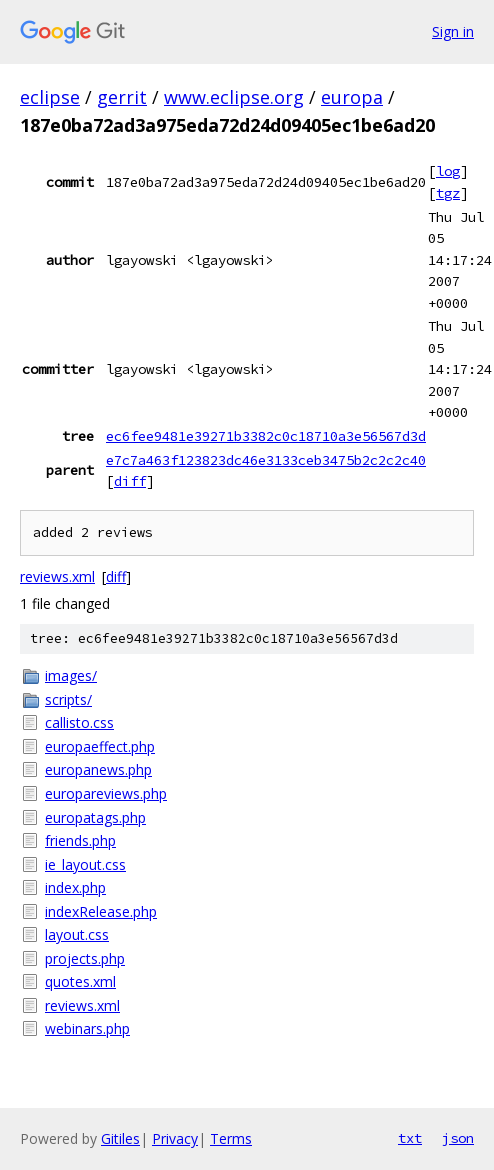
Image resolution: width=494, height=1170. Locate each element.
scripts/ (68, 699)
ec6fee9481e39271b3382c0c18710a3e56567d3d (266, 436)
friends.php (80, 840)
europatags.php (95, 817)
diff (130, 481)
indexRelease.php (101, 911)
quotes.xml (80, 981)
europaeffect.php (100, 746)
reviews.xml (57, 576)
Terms (231, 1138)
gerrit (122, 97)
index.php (75, 887)
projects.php (85, 958)
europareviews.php (106, 793)
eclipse (50, 97)
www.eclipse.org (234, 97)
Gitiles (120, 1138)
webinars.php (87, 1028)
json (458, 1138)
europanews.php (98, 769)
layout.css (77, 934)
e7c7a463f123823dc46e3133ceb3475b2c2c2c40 (266, 460)
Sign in (453, 31)
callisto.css (79, 722)
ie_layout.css (85, 864)
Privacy (175, 1138)
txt (410, 1138)
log (448, 171)
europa (352, 97)
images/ (71, 675)
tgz (448, 193)
